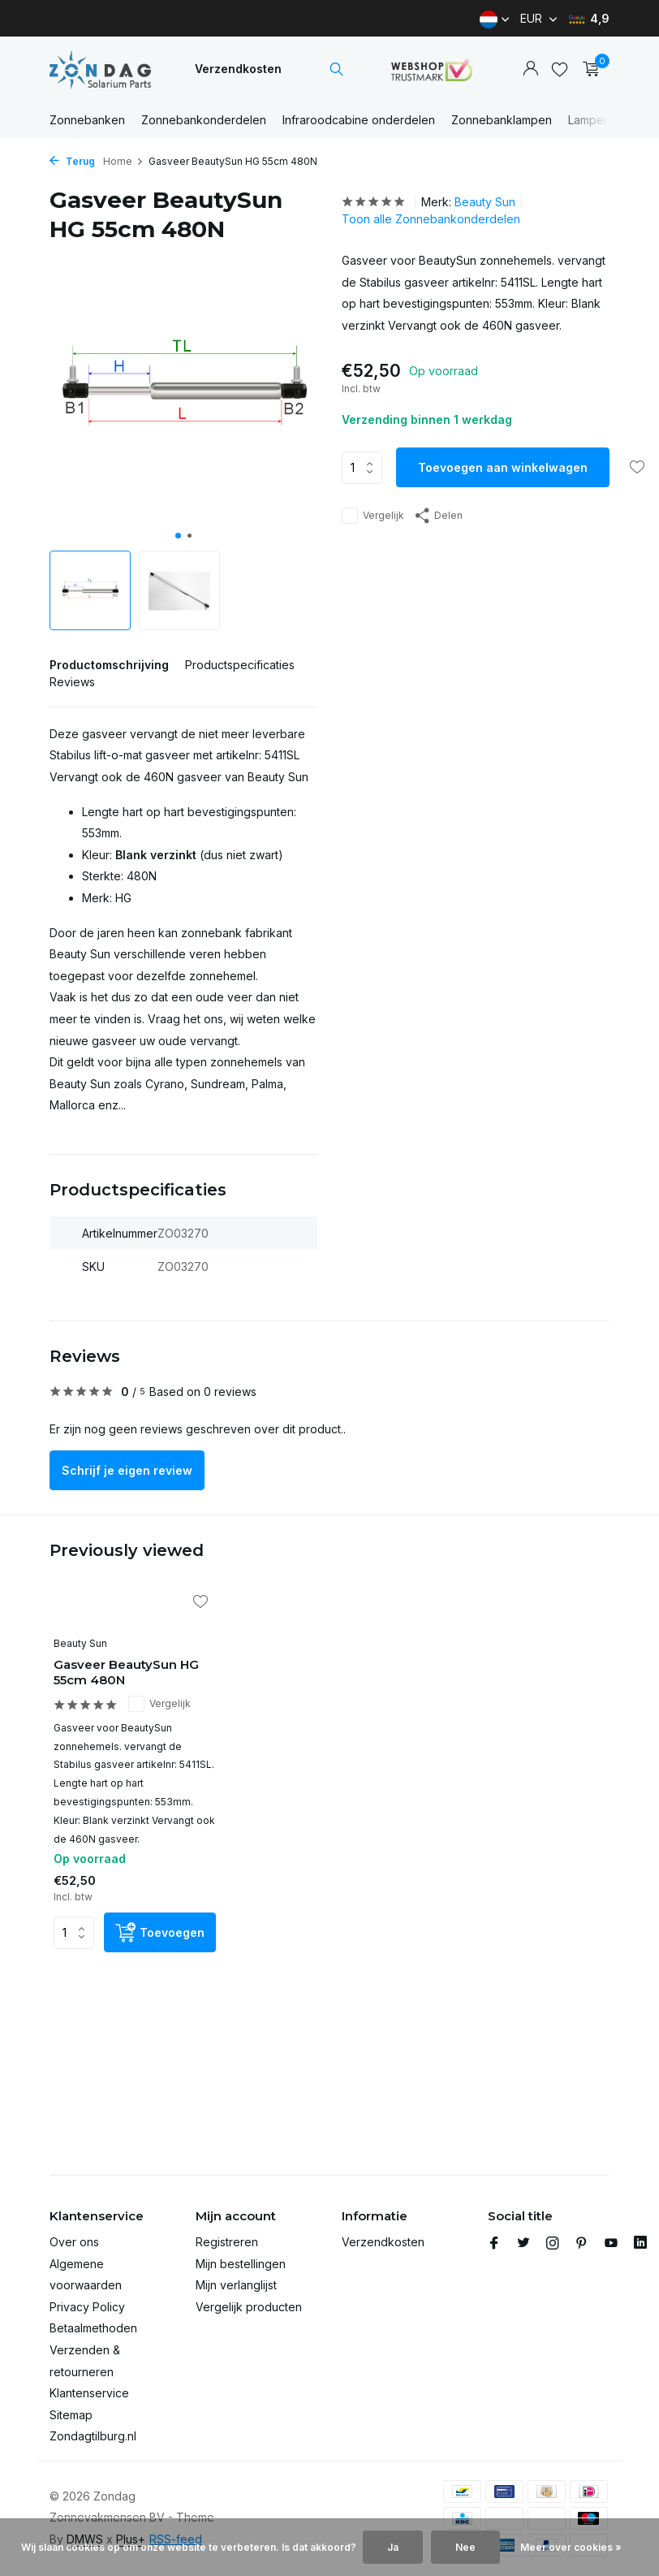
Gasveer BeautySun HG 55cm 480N (126, 1672)
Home (123, 161)
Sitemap (71, 2415)
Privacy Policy (87, 2307)
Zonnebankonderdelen (203, 120)
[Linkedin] (640, 2244)
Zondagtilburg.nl (93, 2436)
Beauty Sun (484, 202)
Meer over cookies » (571, 2547)
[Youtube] (611, 2244)
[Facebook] (494, 2244)
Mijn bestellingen (241, 2264)
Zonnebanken (87, 120)
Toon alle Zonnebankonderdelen (431, 219)
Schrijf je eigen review (127, 1470)
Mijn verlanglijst (236, 2285)
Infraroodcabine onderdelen (358, 120)
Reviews (72, 682)
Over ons (74, 2242)
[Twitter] (523, 2244)
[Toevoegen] (160, 1932)
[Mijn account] (530, 69)
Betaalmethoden (93, 2328)
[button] (178, 535)
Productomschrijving (109, 665)
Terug (72, 161)
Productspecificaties (240, 665)
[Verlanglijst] (559, 69)
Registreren (227, 2242)
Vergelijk (373, 515)
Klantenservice (89, 2393)
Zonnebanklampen (501, 120)
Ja (392, 2547)
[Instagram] (552, 2244)
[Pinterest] (581, 2244)
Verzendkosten (238, 69)
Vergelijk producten (249, 2307)
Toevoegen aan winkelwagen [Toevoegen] (503, 467)
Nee (465, 2547)
